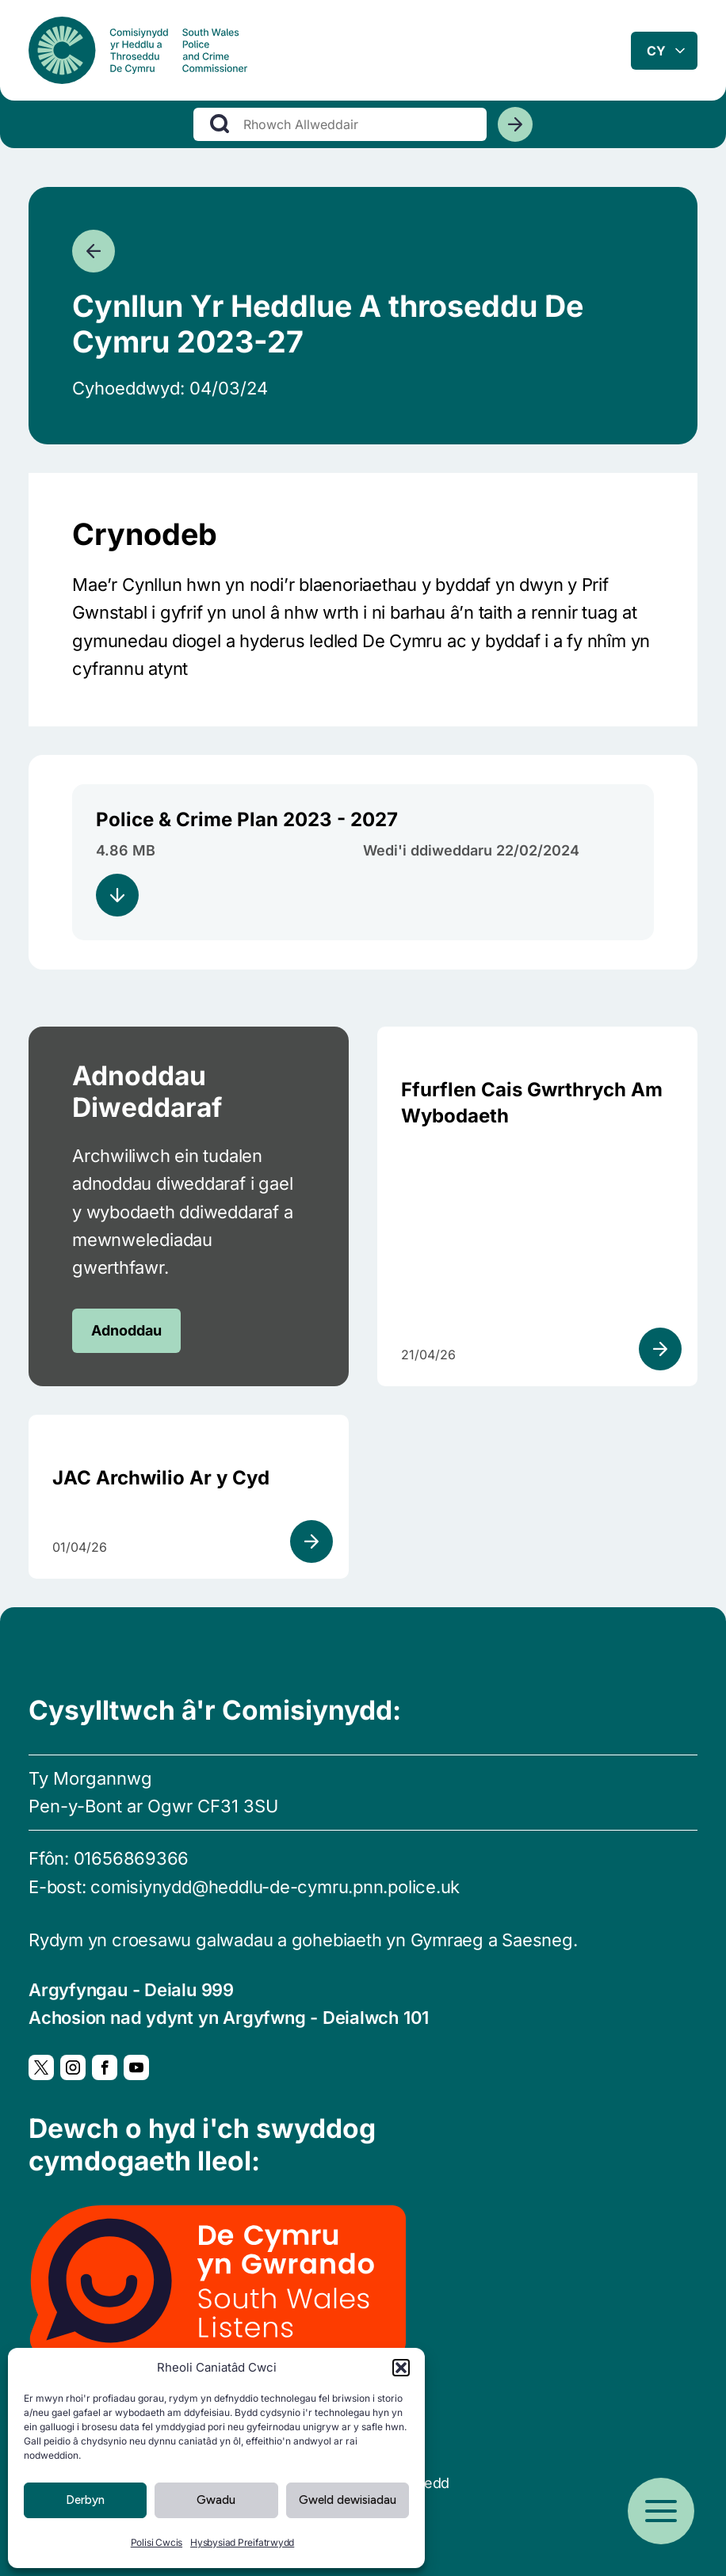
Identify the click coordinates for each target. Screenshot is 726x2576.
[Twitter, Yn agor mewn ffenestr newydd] (41, 2067)
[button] (401, 2368)
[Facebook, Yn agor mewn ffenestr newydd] (104, 2067)
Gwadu (216, 2500)
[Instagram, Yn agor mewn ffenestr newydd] (73, 2067)
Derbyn (85, 2500)
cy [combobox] (656, 55)
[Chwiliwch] (515, 133)
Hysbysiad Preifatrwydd (242, 2542)
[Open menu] (661, 2511)
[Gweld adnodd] (660, 1349)
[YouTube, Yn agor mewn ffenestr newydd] (136, 2067)
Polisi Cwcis (156, 2542)
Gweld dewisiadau (347, 2500)
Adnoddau (126, 1330)
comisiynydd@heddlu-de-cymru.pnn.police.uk (275, 1887)
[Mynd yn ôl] (93, 251)
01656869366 (131, 1858)
